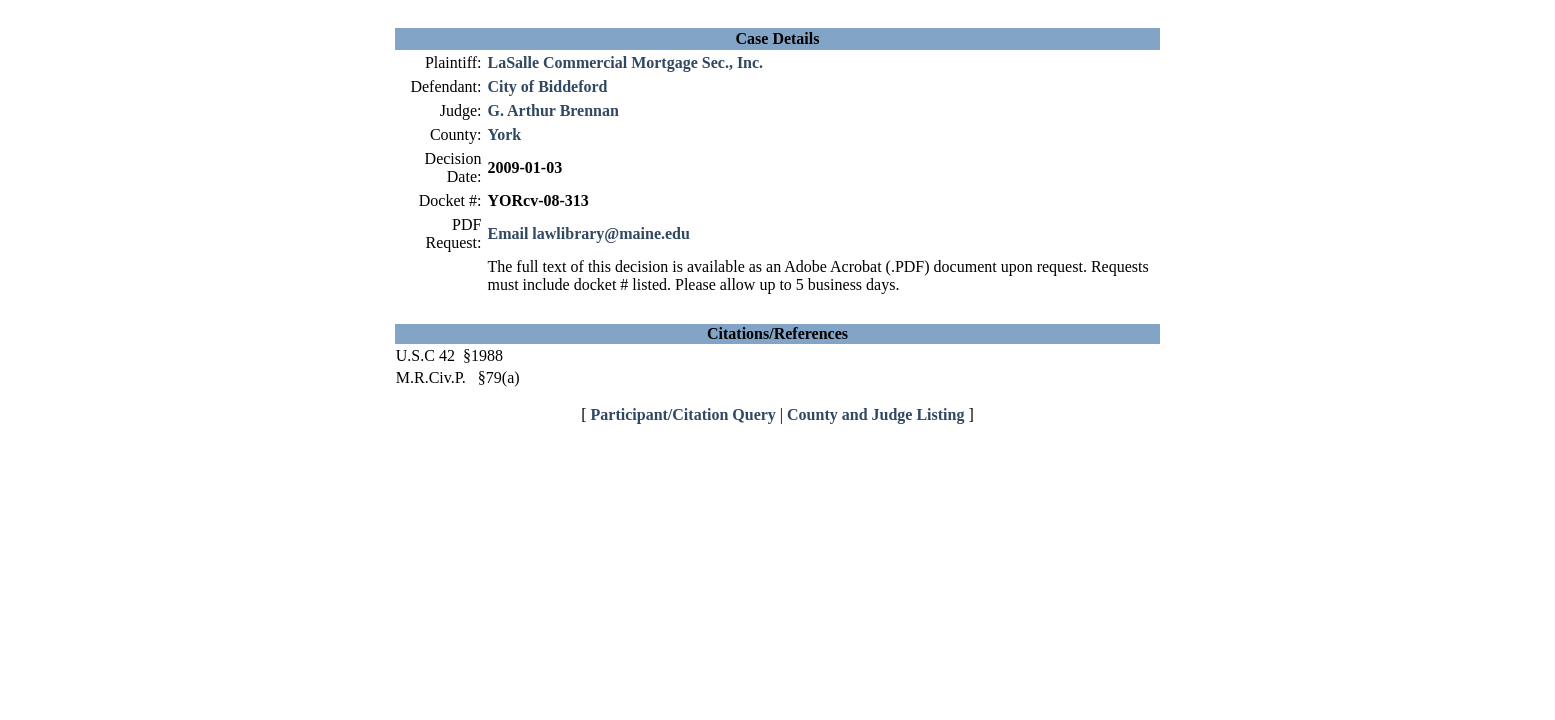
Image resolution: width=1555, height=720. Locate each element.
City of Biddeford (547, 86)
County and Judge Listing (875, 414)
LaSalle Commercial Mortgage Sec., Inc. (625, 62)
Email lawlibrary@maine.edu (588, 233)
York (504, 134)
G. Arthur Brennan (552, 110)
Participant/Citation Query (683, 414)
